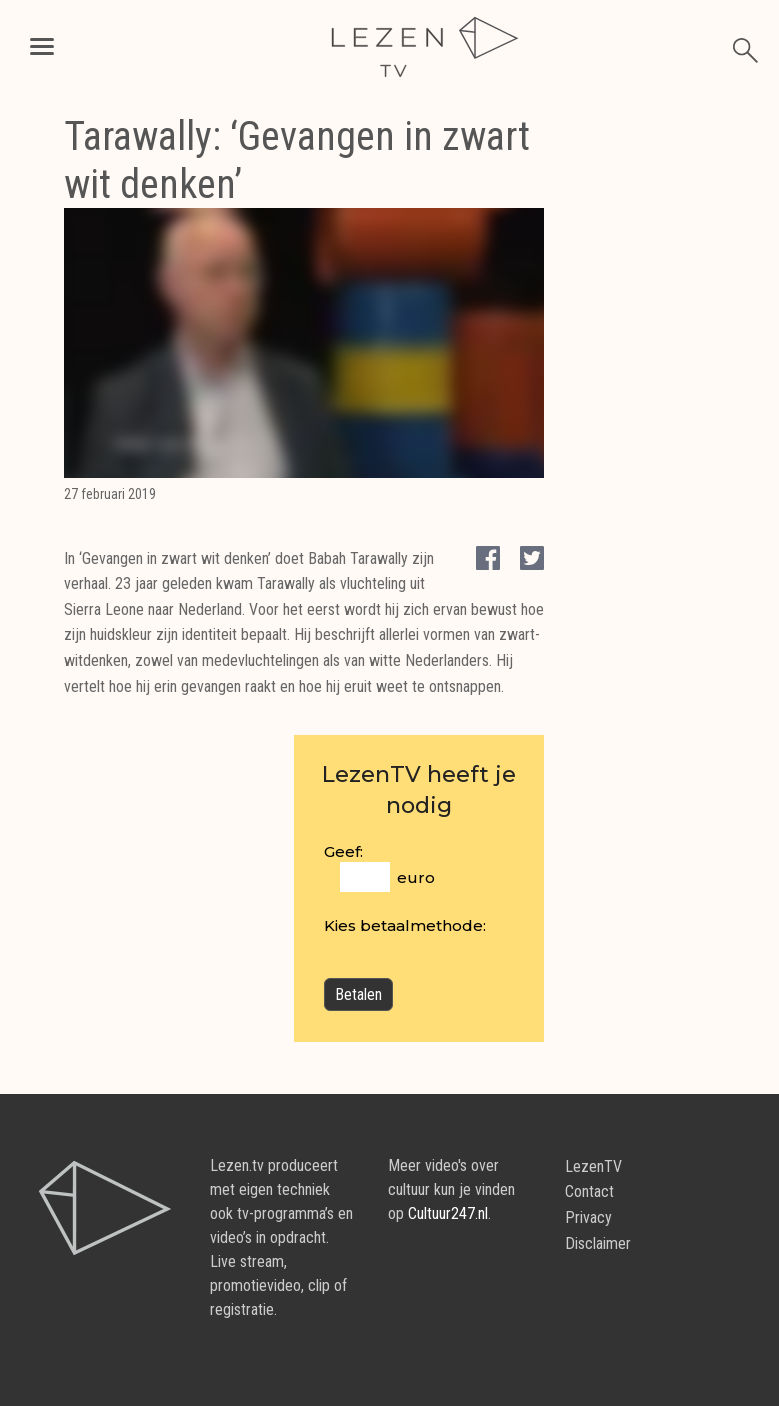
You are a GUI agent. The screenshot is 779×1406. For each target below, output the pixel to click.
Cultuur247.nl (448, 1213)
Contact (589, 1191)
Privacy (588, 1217)
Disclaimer (598, 1243)
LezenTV (593, 1166)
